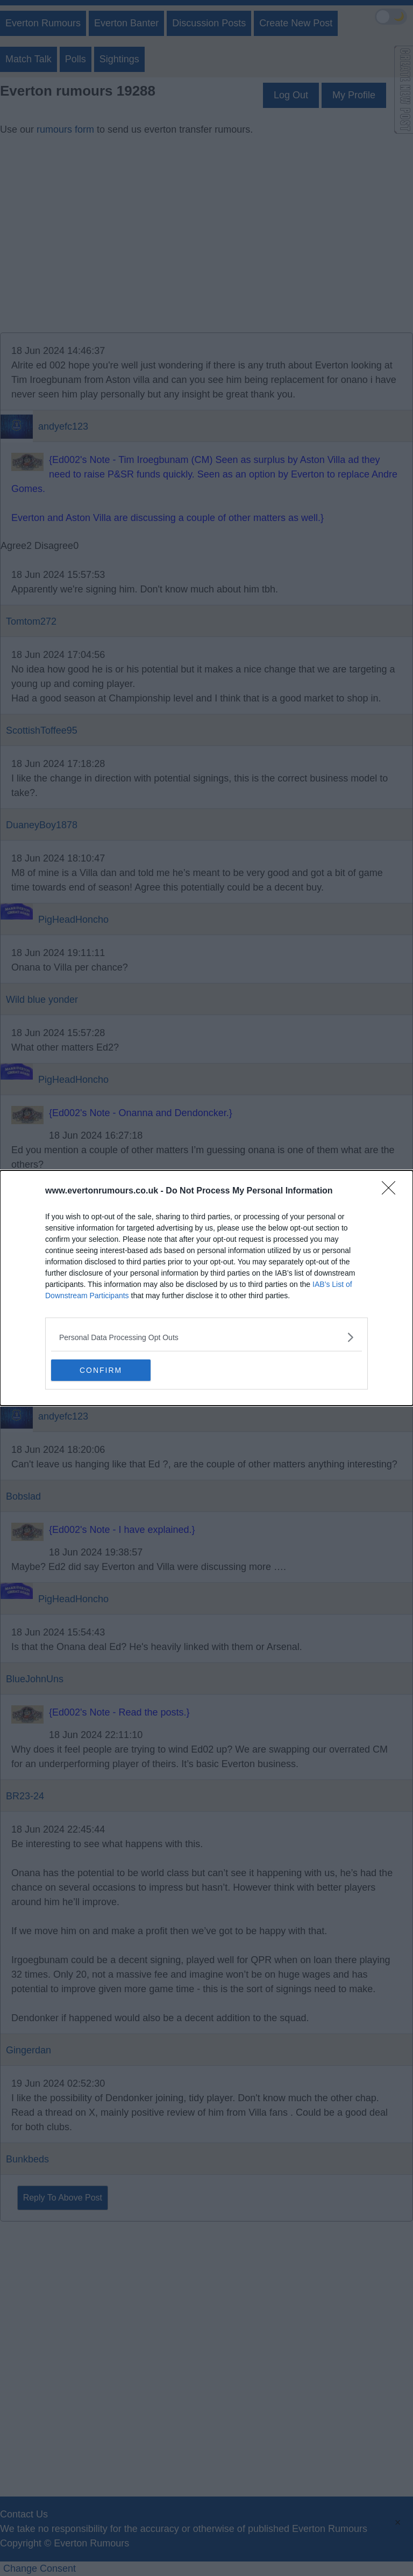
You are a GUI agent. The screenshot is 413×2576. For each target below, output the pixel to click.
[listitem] (206, 1337)
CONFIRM (102, 1370)
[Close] (392, 1191)
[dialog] (206, 1288)
